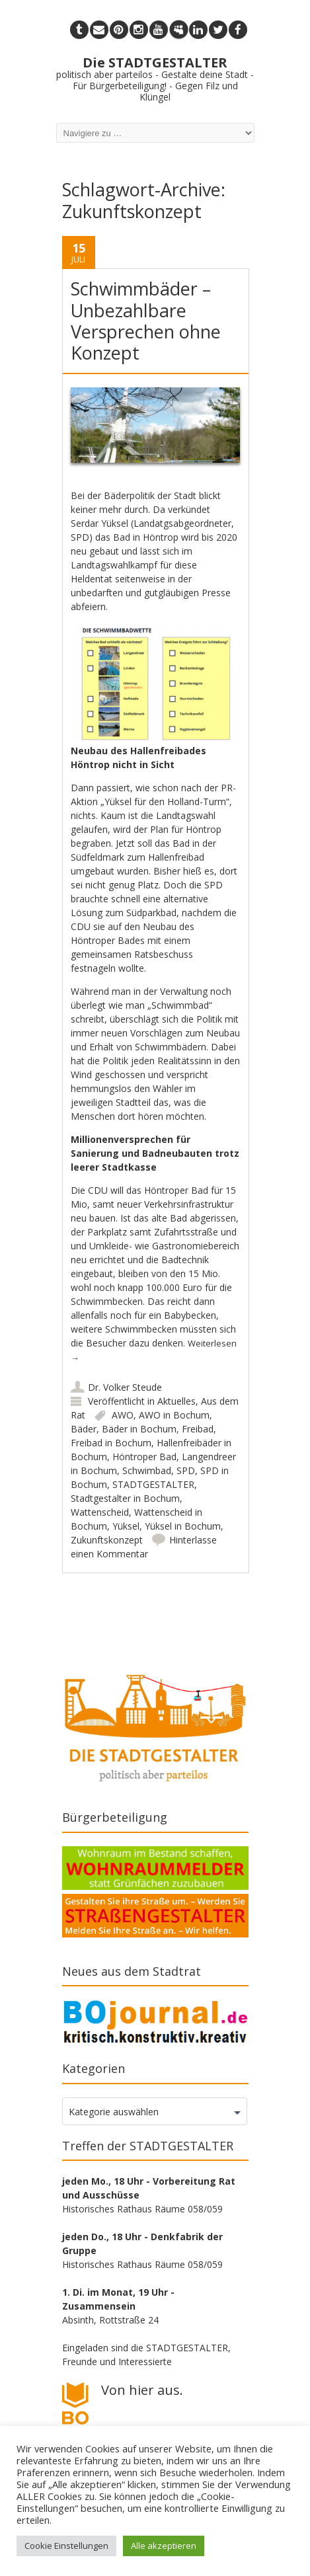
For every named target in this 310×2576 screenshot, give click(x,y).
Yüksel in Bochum (183, 1526)
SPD (185, 1470)
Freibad (197, 1429)
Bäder (84, 1429)
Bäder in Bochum (139, 1429)
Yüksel (125, 1526)
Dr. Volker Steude (125, 1387)
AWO (123, 1415)
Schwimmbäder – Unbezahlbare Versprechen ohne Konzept (146, 320)
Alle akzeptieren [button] (163, 2546)
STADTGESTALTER (153, 1484)
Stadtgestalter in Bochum (125, 1498)
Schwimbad (146, 1470)
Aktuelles (176, 1401)
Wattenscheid (100, 1512)
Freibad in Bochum (111, 1442)
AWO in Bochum (174, 1415)
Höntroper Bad (144, 1456)
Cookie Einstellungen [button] (66, 2546)
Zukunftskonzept (107, 1540)
